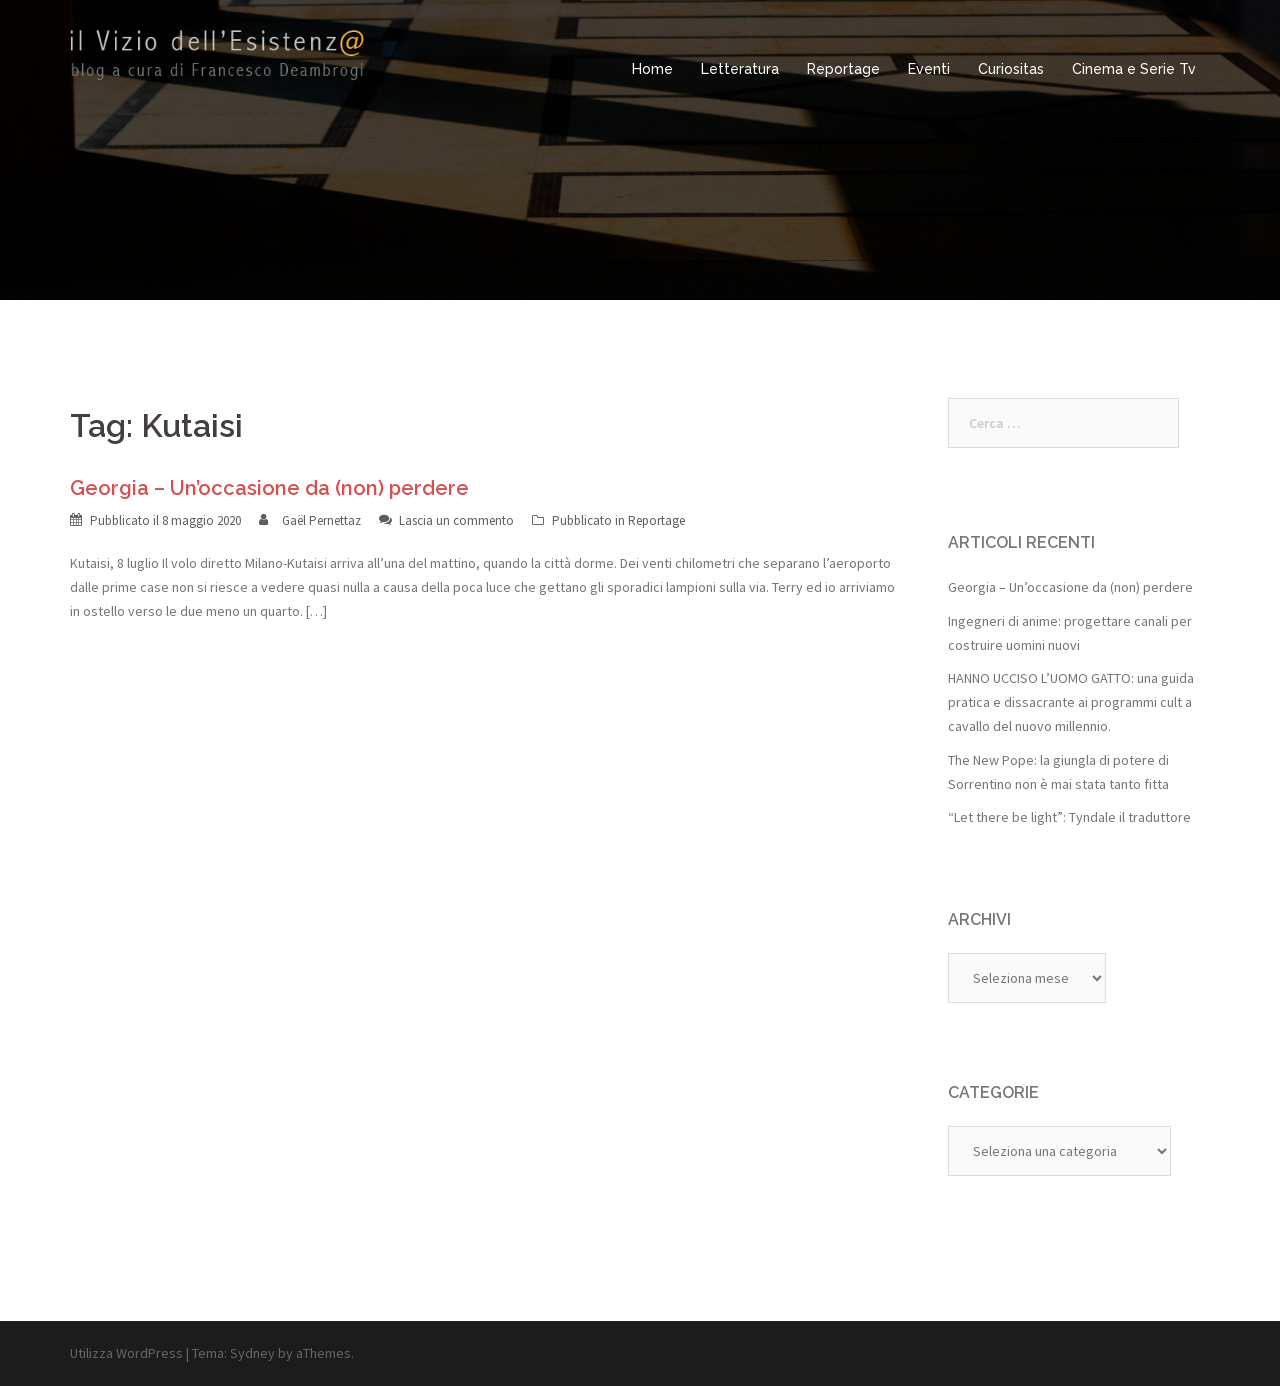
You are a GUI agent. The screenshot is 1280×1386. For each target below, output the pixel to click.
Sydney (252, 1353)
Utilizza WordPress (126, 1353)
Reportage (843, 69)
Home (652, 69)
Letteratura (740, 69)
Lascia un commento (456, 520)
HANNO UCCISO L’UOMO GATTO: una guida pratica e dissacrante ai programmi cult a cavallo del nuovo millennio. (1071, 702)
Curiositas (1011, 69)
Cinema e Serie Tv (1134, 69)
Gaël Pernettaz (321, 520)
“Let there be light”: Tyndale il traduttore (1069, 817)
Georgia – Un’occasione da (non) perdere (269, 488)
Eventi (929, 69)
